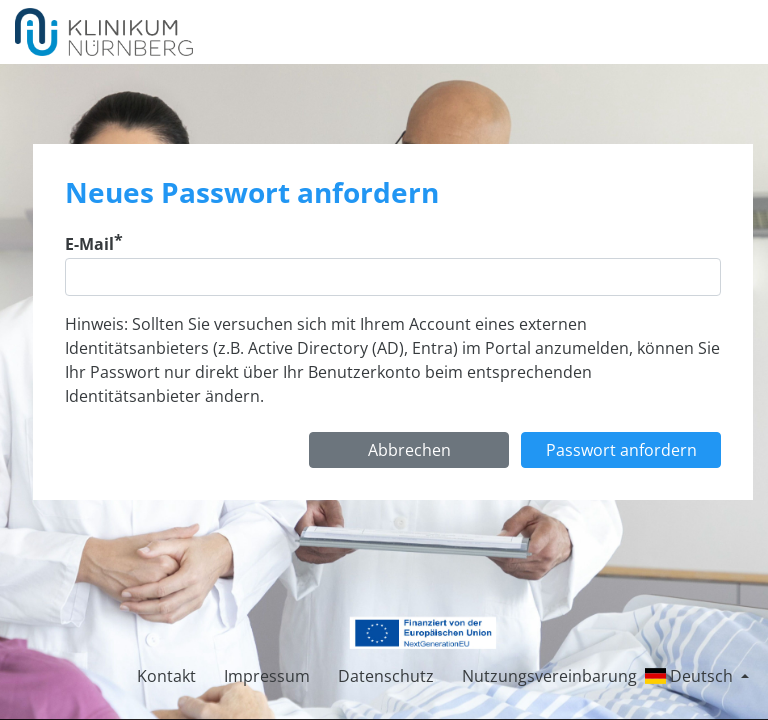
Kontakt (166, 676)
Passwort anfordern (621, 450)
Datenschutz (386, 676)
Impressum (267, 676)
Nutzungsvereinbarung (549, 676)
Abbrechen (409, 450)
